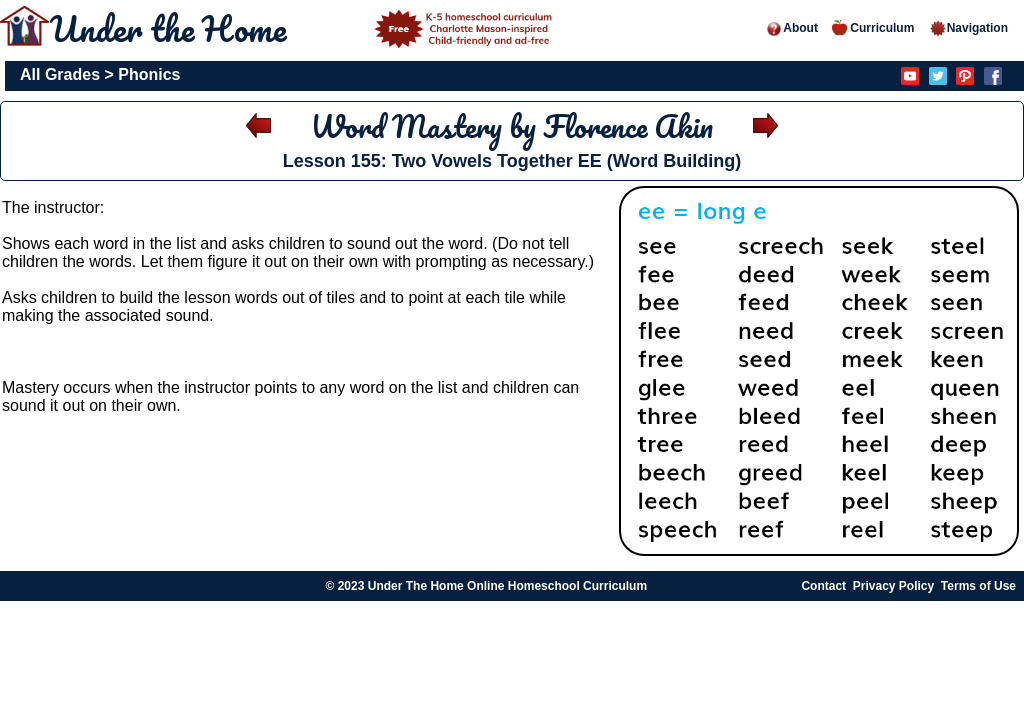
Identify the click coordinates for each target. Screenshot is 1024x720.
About (791, 28)
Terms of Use (978, 586)
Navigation (968, 28)
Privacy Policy (893, 586)
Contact (823, 586)
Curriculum (873, 28)
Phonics (149, 74)
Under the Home (304, 28)
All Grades (60, 74)
